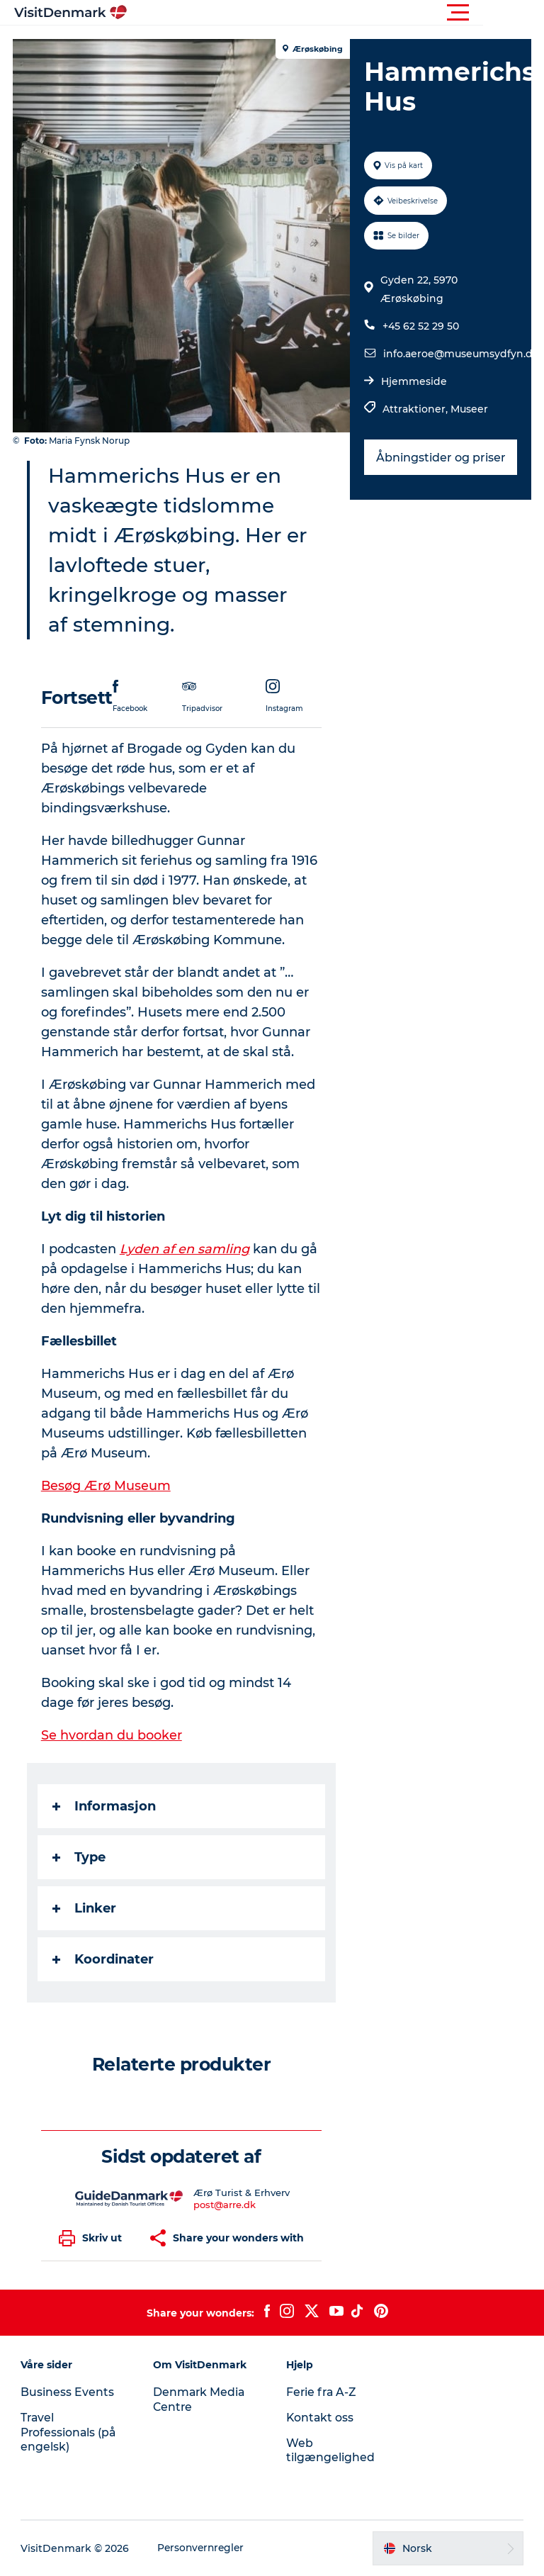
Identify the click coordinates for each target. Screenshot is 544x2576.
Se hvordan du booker (112, 1735)
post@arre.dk (225, 2204)
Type (80, 1857)
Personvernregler (203, 2548)
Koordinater (104, 1959)
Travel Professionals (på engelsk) (70, 2432)
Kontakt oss (320, 2417)
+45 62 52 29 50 (420, 326)
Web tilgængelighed (330, 2450)
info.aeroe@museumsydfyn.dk (460, 353)
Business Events (68, 2392)
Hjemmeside (413, 381)
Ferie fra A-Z (322, 2392)
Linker (86, 1908)
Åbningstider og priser (439, 457)
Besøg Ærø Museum (107, 1486)
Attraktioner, (416, 409)
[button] (336, 12)
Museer (468, 409)
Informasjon (105, 1806)
